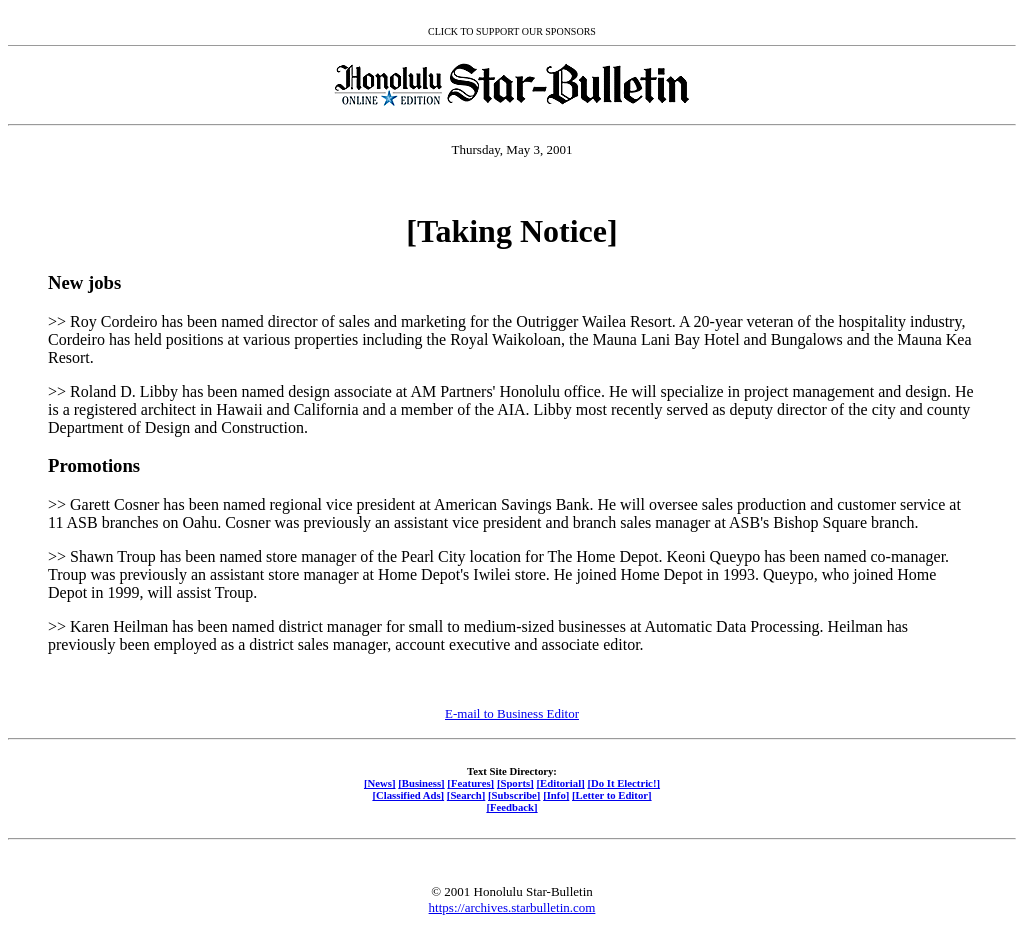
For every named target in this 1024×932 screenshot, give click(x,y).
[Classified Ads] (408, 795)
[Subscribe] (514, 795)
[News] (380, 783)
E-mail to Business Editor (512, 713)
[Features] (470, 783)
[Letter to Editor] (612, 795)
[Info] (556, 795)
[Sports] (515, 783)
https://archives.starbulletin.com (512, 907)
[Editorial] (560, 783)
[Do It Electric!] (623, 783)
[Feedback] (511, 807)
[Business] (421, 783)
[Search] (466, 795)
